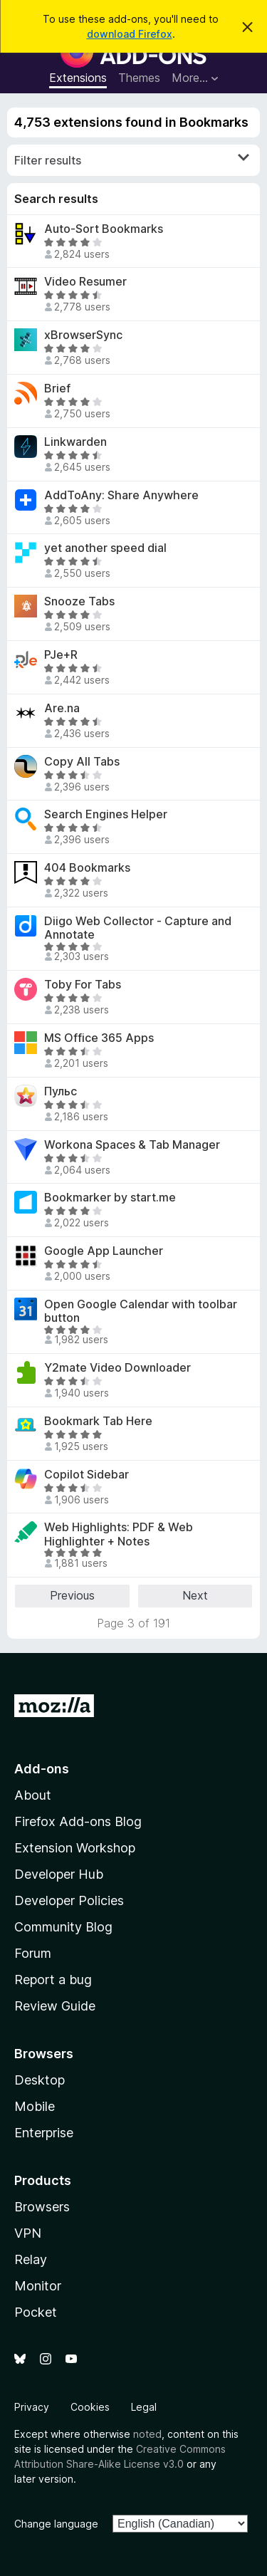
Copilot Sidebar (86, 1474)
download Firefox (129, 34)
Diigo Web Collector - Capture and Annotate (137, 928)
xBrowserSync (83, 335)
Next (195, 1595)
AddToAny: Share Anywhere (121, 495)
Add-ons (41, 1768)
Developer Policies (69, 1900)
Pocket (35, 2312)
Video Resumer (85, 281)
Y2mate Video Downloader (117, 1368)
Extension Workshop (74, 1847)
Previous (72, 1595)
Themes (139, 78)
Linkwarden (75, 442)
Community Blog (63, 1926)
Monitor (37, 2285)
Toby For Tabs (82, 984)
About (32, 1795)
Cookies (90, 2407)
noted (147, 2434)
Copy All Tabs (82, 761)
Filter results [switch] (131, 159)
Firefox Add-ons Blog (78, 1821)
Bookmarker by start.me (110, 1197)
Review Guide (54, 2005)
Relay (30, 2259)
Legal (144, 2407)
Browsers (42, 2206)
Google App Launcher (103, 1251)
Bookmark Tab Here (98, 1421)
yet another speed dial (105, 548)
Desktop (39, 2079)
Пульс (60, 1091)
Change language (56, 2524)
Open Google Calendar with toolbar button (140, 1311)
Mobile (34, 2106)
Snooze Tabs (79, 601)
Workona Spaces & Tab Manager (132, 1145)
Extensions (78, 78)
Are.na (62, 708)
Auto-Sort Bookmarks (103, 229)
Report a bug (53, 1979)
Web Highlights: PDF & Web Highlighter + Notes (118, 1534)
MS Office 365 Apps (99, 1038)
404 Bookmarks (87, 868)
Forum (32, 1953)
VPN (27, 2233)
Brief (57, 388)
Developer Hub (58, 1874)
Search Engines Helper (105, 814)
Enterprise (43, 2132)
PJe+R (61, 655)
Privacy (31, 2407)
